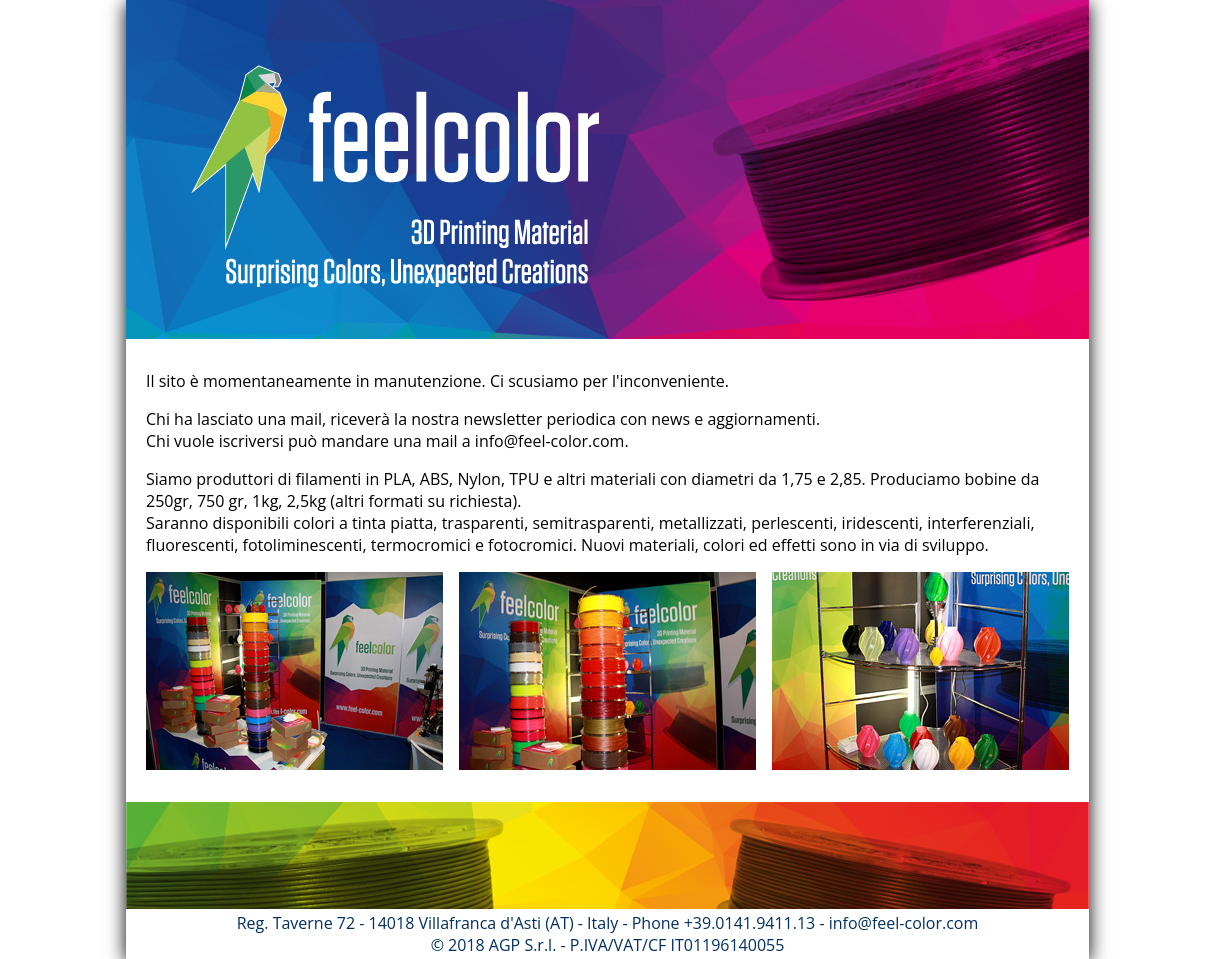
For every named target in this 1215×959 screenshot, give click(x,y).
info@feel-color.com (550, 441)
